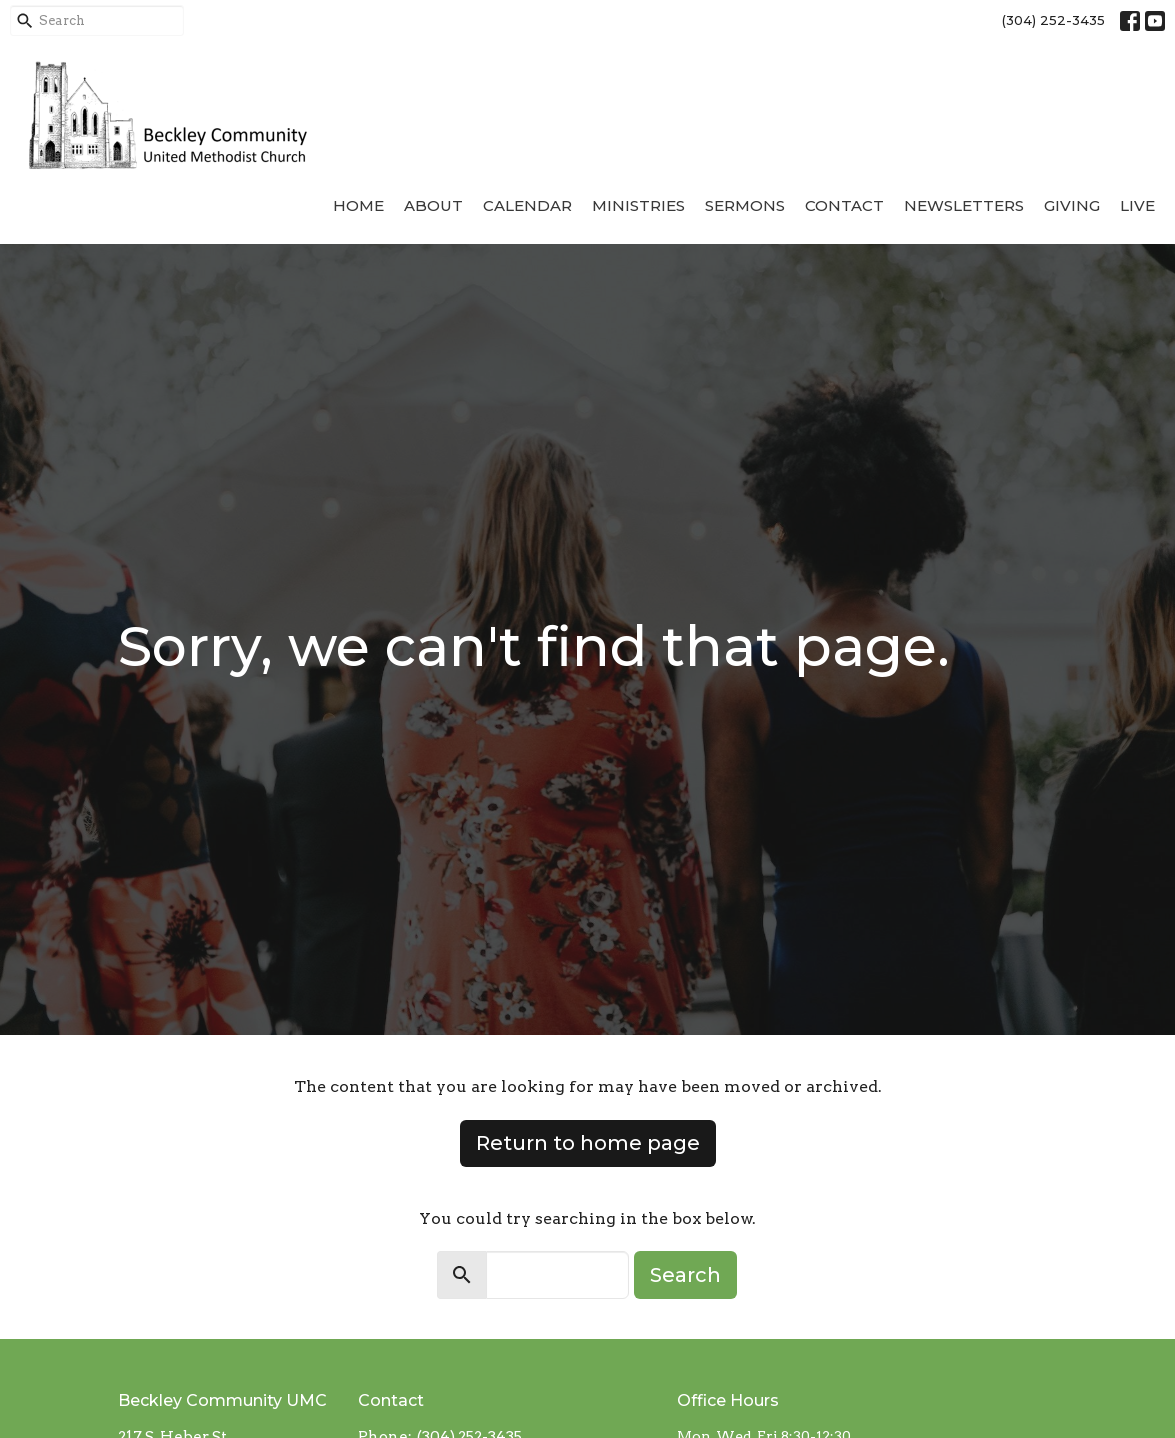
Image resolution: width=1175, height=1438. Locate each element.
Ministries (638, 205)
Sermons (745, 205)
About (433, 205)
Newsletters (964, 205)
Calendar (527, 205)
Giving (1072, 205)
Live (1137, 205)
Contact (844, 205)
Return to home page (588, 1143)
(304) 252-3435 (1053, 20)
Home (358, 205)
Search (685, 1275)
